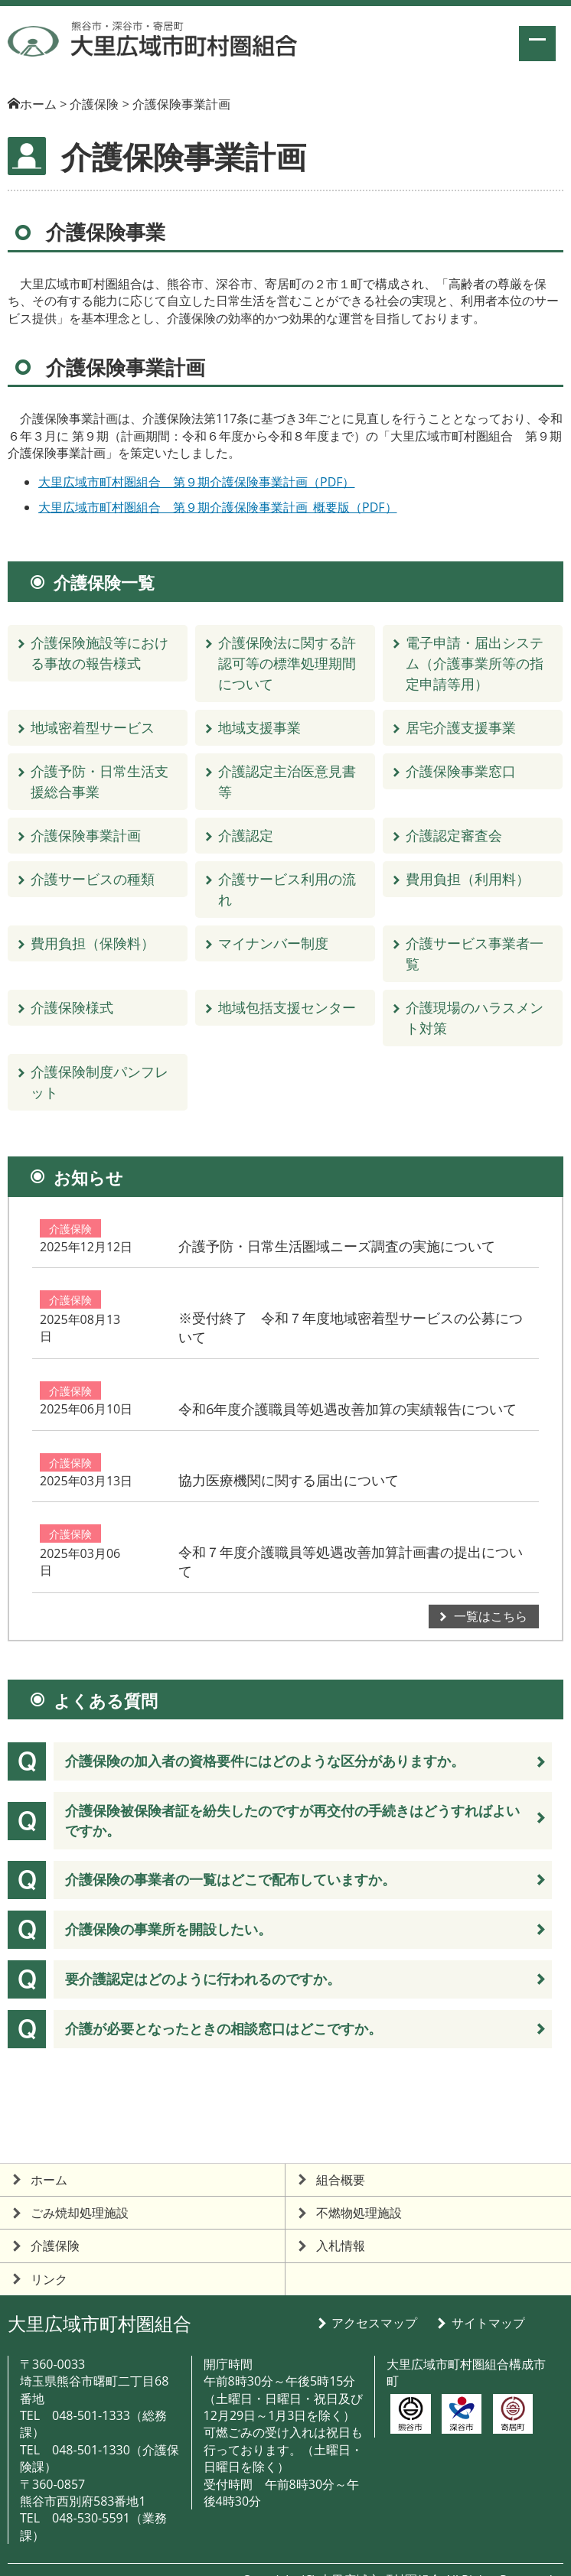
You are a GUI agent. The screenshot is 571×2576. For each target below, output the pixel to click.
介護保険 (70, 1239)
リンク (49, 2251)
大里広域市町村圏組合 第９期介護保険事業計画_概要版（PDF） (217, 507)
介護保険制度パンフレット (99, 1081)
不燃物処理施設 (359, 2185)
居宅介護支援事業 (461, 727)
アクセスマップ (374, 2295)
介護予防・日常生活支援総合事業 (99, 781)
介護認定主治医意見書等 (287, 781)
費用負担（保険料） (93, 943)
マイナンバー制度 (273, 943)
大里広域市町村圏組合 (99, 2295)
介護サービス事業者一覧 (474, 953)
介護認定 (245, 835)
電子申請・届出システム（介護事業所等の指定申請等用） (474, 663)
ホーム (38, 104)
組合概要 (340, 2151)
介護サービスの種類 (93, 879)
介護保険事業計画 (86, 835)
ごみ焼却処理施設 (80, 2185)
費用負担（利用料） (468, 879)
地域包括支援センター (287, 1007)
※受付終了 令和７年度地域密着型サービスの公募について (419, 1312)
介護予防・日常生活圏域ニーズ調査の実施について (419, 1238)
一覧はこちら (490, 1588)
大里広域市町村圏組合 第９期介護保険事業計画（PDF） (196, 481)
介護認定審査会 (454, 835)
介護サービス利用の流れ (287, 889)
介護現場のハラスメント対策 (474, 1017)
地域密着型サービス (93, 727)
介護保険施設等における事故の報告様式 (99, 652)
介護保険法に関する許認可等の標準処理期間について (287, 663)
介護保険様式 (72, 1007)
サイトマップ (488, 2295)
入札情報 (340, 2218)
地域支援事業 (259, 727)
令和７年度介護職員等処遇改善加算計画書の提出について (419, 1533)
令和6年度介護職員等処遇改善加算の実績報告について (423, 1386)
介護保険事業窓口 (461, 771)
